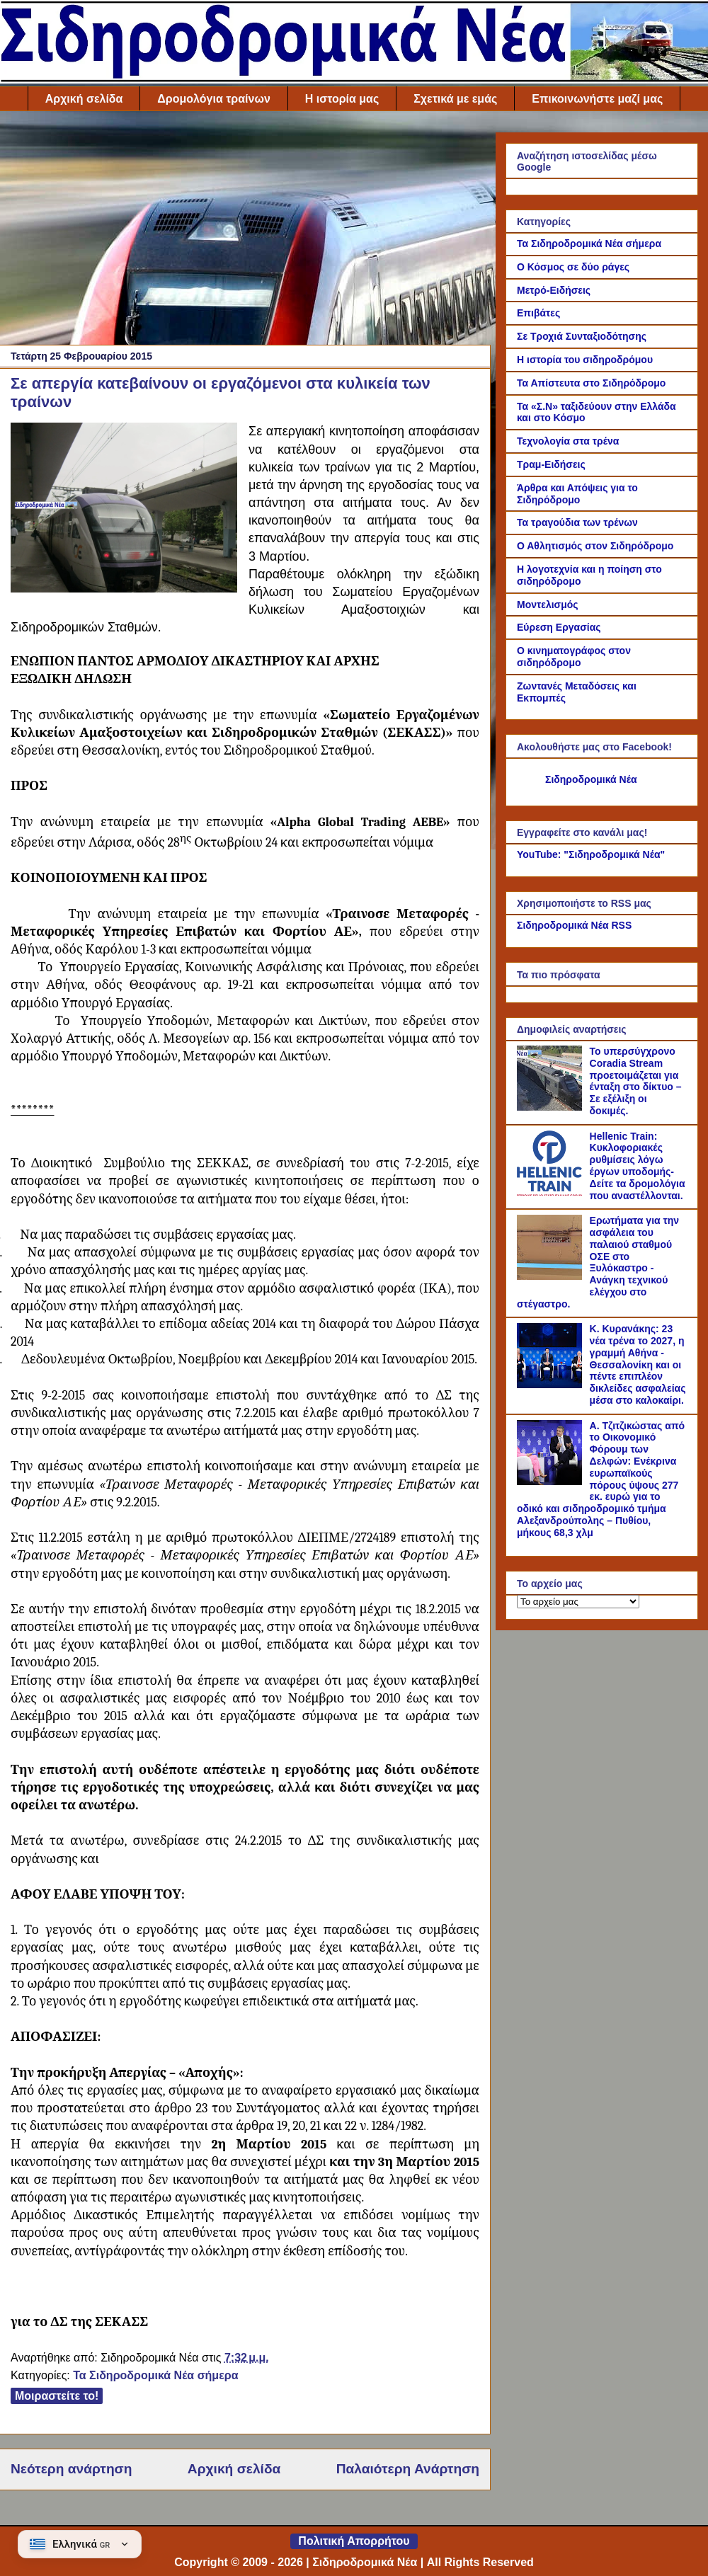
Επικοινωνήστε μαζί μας (597, 99)
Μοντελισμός (547, 604)
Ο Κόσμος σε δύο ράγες (573, 267)
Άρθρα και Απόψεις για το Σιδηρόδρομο (577, 493)
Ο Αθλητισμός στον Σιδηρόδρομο (595, 545)
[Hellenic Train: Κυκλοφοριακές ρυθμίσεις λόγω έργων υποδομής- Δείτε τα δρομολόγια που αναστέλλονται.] (551, 1192)
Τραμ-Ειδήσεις (551, 464)
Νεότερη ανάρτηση (71, 2468)
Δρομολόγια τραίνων (213, 99)
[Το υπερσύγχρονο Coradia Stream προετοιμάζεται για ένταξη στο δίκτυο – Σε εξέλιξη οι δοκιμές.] (551, 1107)
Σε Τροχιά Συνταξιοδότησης (581, 336)
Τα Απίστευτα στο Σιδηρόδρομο (591, 383)
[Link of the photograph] (124, 510)
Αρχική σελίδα (84, 99)
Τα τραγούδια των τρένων (577, 522)
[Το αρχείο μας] (578, 1601)
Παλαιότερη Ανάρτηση (407, 2468)
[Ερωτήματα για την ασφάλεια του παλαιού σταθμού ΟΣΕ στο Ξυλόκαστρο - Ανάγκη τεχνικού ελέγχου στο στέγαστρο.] (551, 1276)
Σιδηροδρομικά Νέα (591, 779)
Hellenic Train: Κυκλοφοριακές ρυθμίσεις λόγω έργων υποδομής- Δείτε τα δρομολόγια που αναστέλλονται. (637, 1165)
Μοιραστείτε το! (56, 2396)
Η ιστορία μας (342, 99)
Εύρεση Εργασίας (559, 627)
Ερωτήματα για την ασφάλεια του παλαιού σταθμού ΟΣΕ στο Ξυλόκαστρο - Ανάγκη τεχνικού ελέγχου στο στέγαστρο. (598, 1262)
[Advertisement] (245, 231)
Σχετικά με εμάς (455, 99)
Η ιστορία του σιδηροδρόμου (585, 359)
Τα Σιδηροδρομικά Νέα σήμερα (155, 2375)
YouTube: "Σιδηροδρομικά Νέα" (591, 854)
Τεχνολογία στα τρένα (568, 441)
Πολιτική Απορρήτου (353, 2541)
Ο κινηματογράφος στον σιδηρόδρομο (574, 656)
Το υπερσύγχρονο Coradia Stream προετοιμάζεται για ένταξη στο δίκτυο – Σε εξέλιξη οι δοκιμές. (636, 1081)
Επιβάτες (538, 313)
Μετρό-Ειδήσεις (553, 290)
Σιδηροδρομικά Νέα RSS (574, 925)
